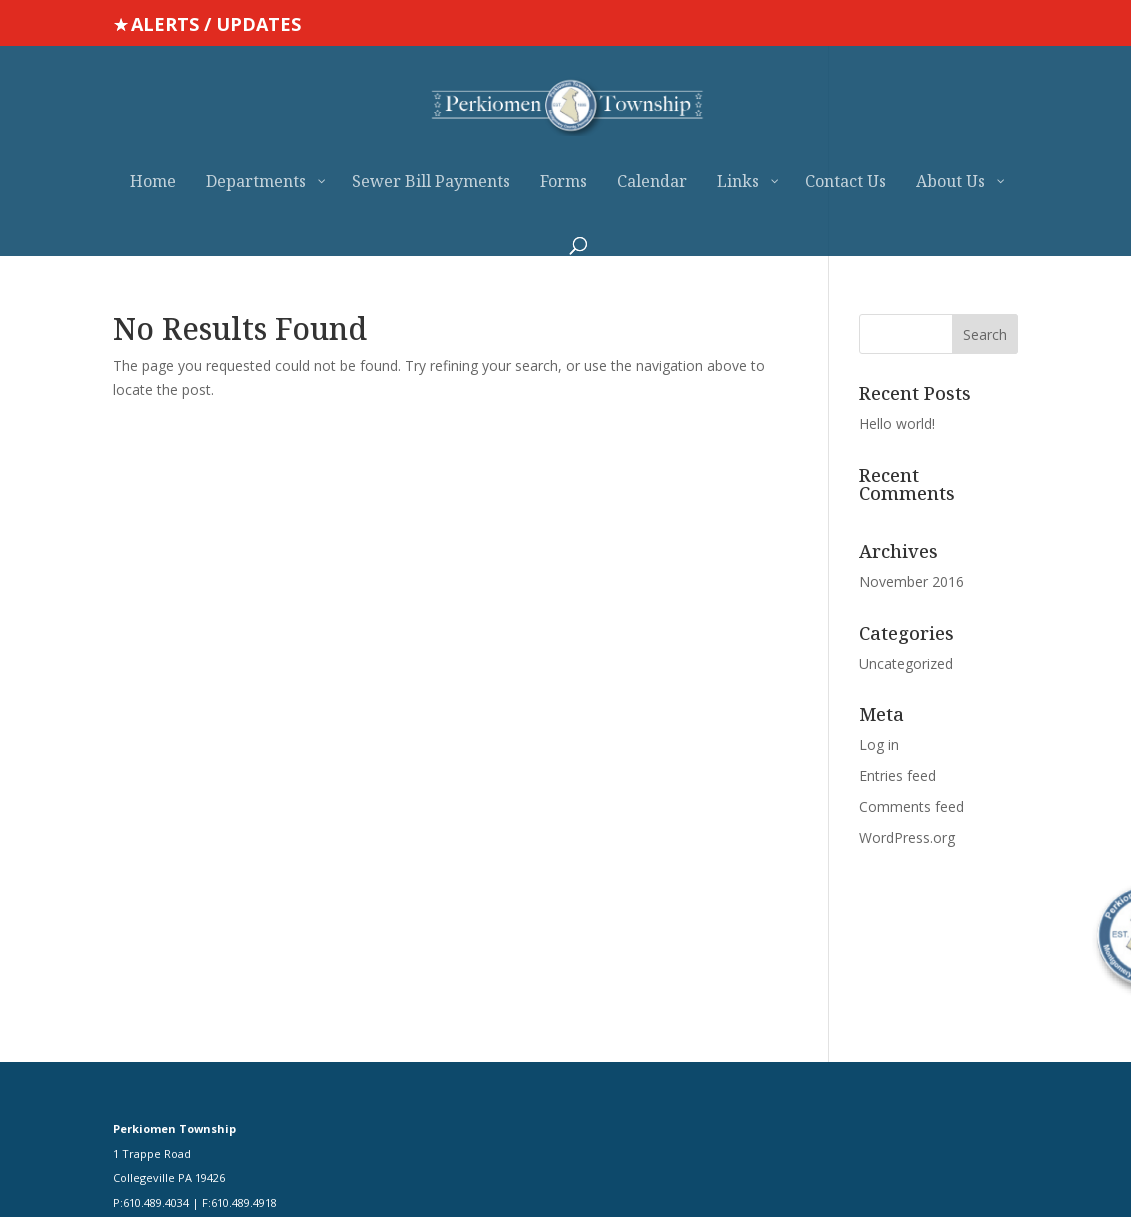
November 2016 (911, 581)
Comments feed (911, 806)
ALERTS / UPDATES (216, 24)
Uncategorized (906, 663)
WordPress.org (907, 837)
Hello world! (897, 423)
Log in (879, 744)
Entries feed (897, 775)
